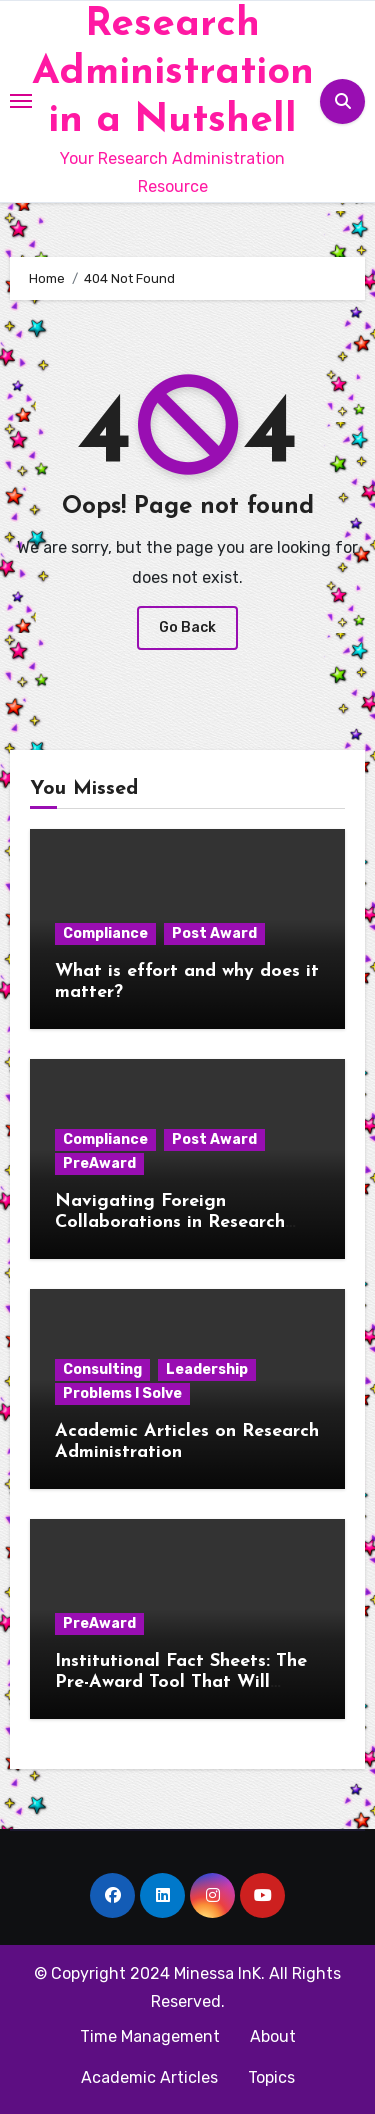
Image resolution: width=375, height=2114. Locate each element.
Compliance (105, 933)
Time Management (150, 2036)
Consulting (102, 1369)
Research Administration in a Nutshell (173, 73)
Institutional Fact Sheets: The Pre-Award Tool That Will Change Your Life (181, 1683)
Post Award (214, 933)
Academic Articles (149, 2077)
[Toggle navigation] (21, 101)
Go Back (187, 627)
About (273, 2036)
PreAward (99, 1163)
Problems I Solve (122, 1393)
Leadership (207, 1369)
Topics (271, 2077)
